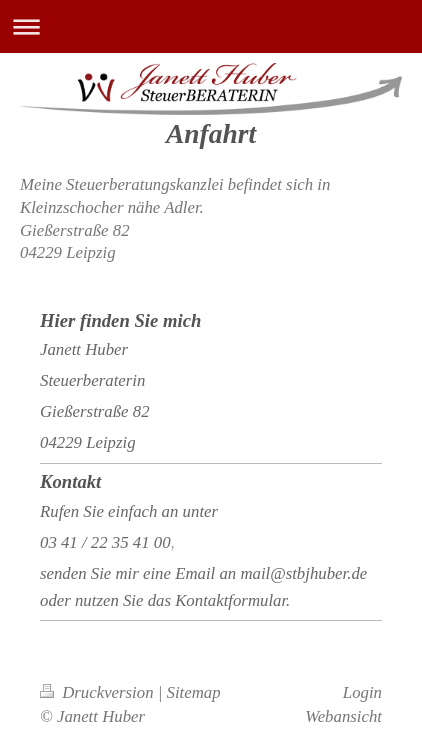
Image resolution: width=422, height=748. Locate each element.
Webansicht (343, 716)
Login (362, 692)
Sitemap (194, 692)
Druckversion (99, 692)
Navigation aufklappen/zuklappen (211, 26)
